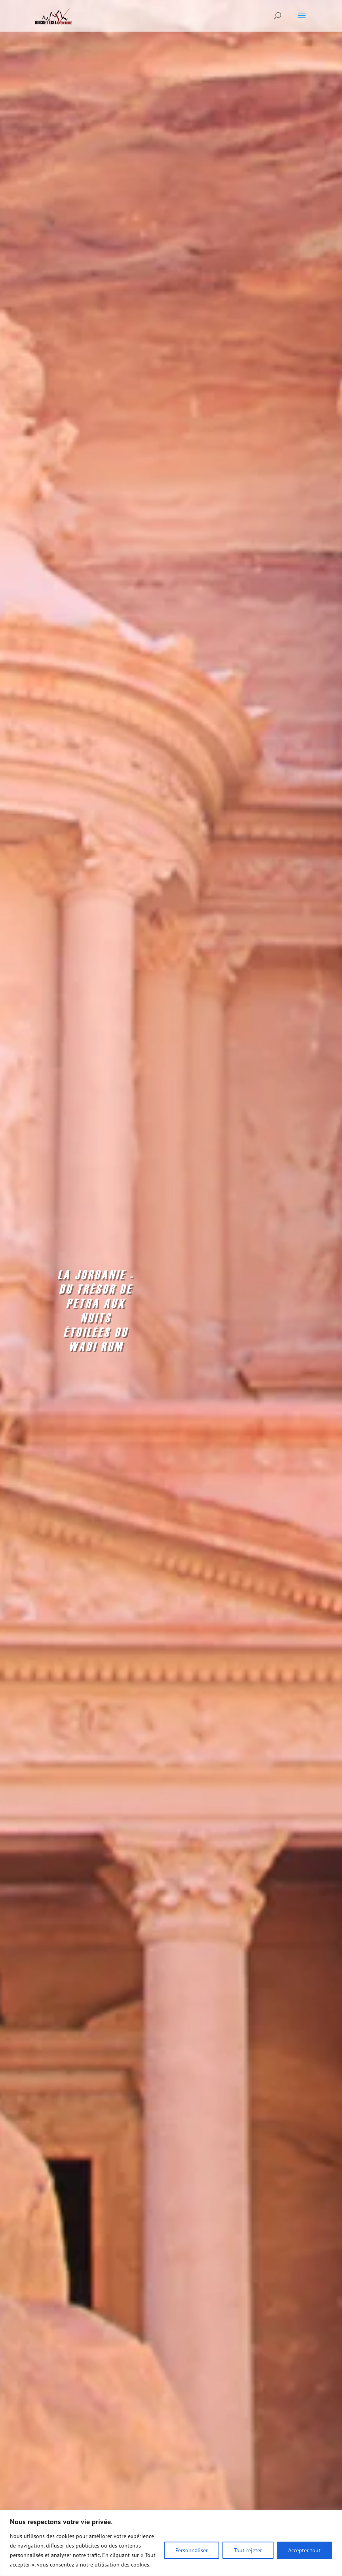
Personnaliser (191, 2550)
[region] (171, 2543)
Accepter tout (304, 2550)
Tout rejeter (248, 2550)
